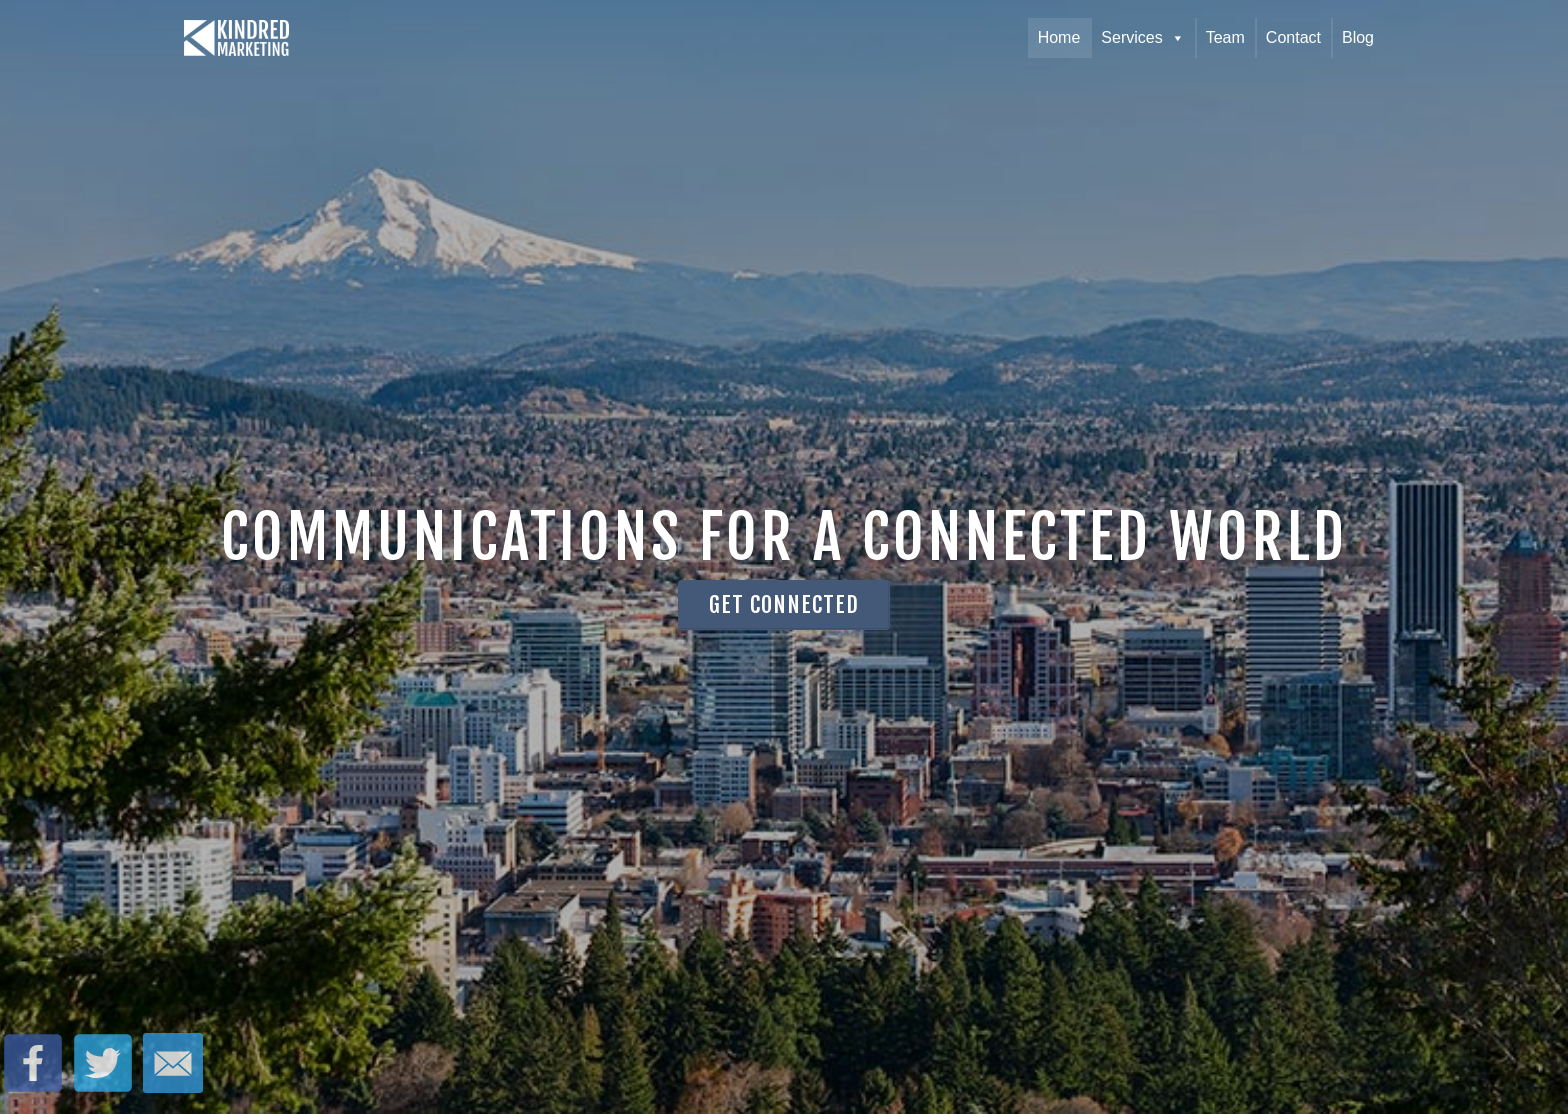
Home (1059, 37)
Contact (1293, 37)
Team (1225, 37)
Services (1142, 38)
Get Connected (784, 604)
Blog (1358, 37)
